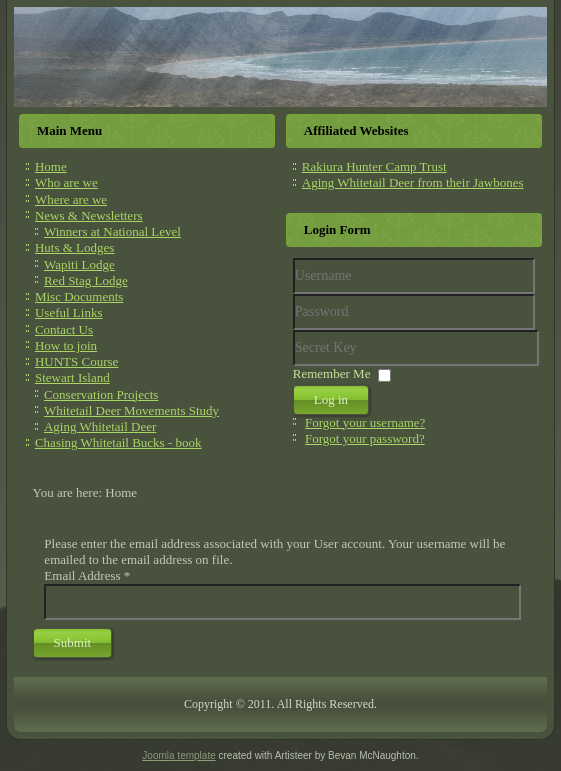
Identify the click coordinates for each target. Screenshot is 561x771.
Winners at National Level (112, 231)
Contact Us (64, 329)
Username (293, 294)
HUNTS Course (76, 361)
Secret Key (293, 330)
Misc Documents (79, 296)
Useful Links (69, 312)
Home (51, 166)
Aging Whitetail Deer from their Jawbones (413, 182)
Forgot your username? (365, 422)
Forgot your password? (365, 438)
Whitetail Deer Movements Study (131, 410)
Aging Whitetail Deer (100, 426)
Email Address (87, 575)
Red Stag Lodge (86, 280)
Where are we (71, 199)
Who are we (66, 182)
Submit (73, 642)
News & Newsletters (89, 215)
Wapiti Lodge (79, 264)
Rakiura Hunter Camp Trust (374, 166)
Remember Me (332, 373)
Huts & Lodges (74, 247)
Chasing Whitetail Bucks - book (118, 442)
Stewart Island (72, 377)
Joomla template (178, 755)
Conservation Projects (101, 394)
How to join (66, 345)
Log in (331, 399)
